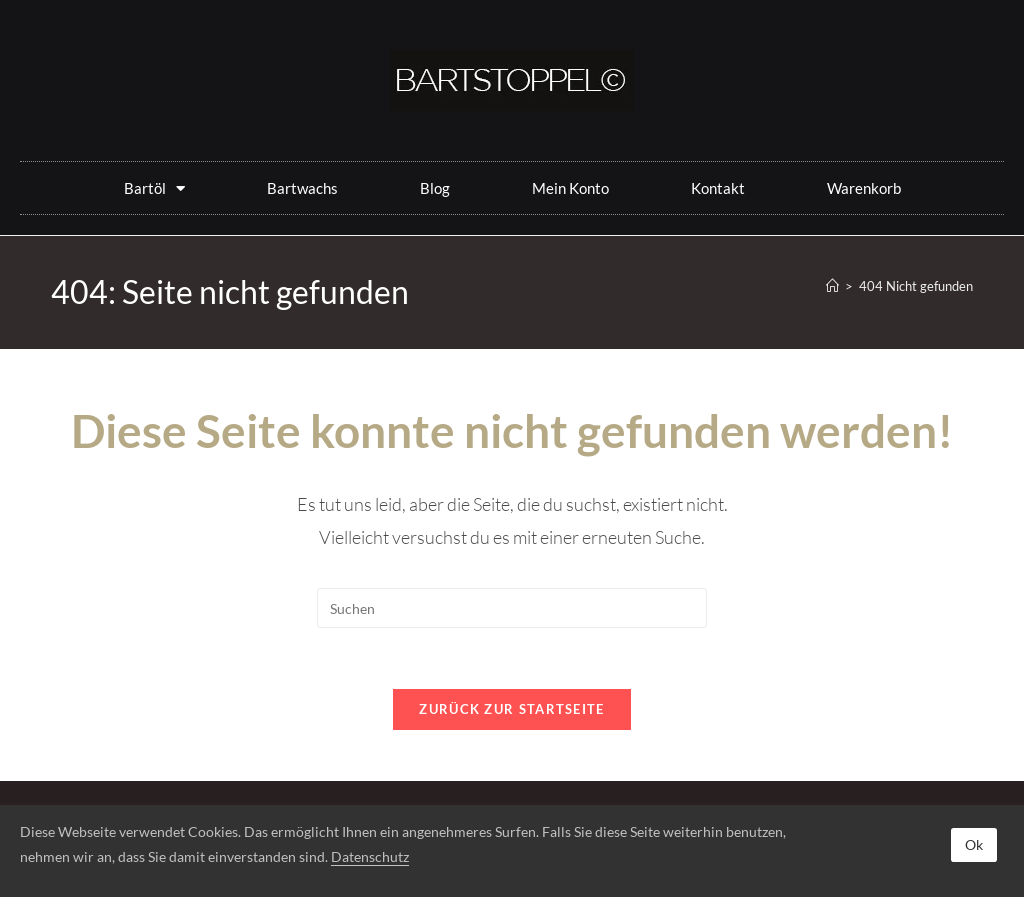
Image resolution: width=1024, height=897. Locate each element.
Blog (435, 188)
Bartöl (154, 188)
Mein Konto (570, 188)
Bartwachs (302, 188)
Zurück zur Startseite (511, 709)
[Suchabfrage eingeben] (512, 608)
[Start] (832, 286)
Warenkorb (864, 188)
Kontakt (718, 188)
